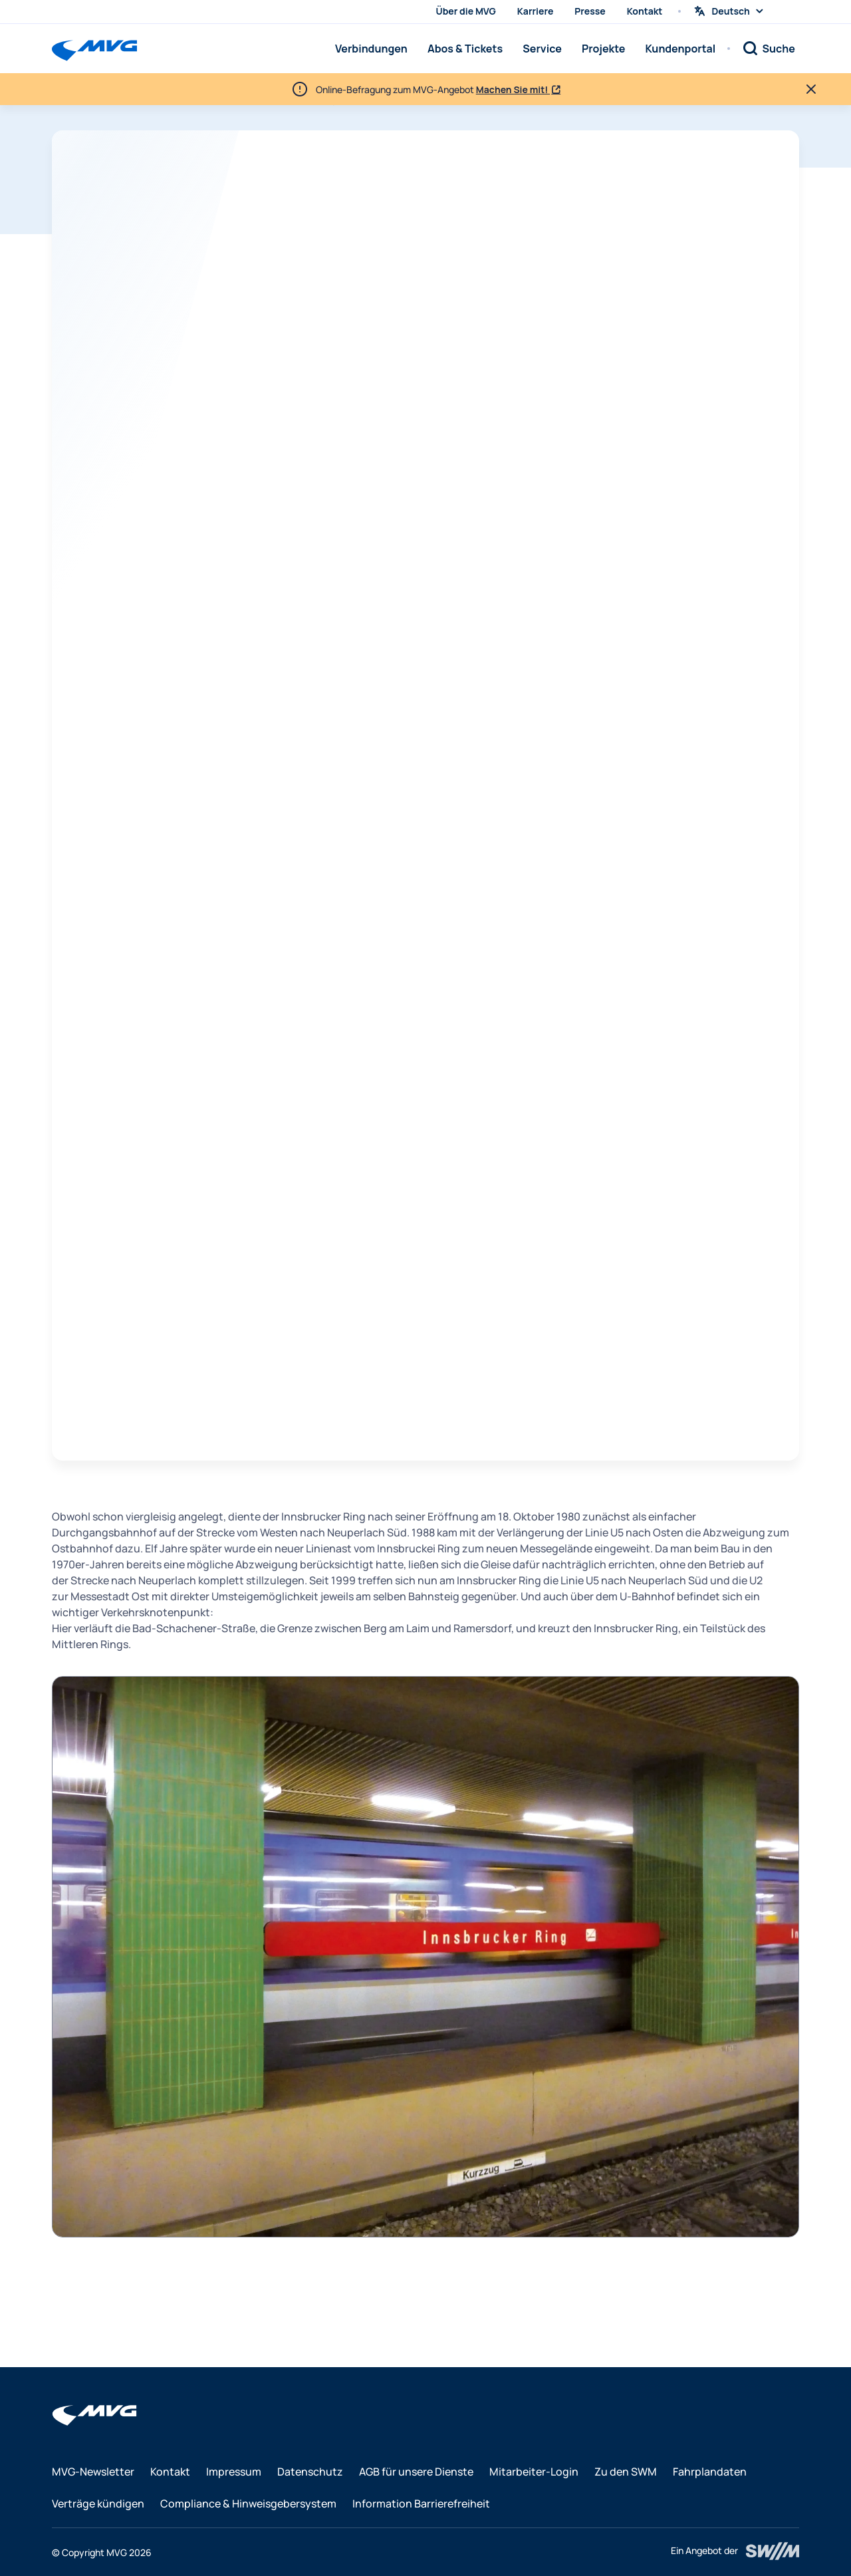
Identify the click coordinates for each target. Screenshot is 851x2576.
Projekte (603, 48)
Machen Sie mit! (513, 89)
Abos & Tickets (465, 48)
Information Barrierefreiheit (421, 2503)
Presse (589, 11)
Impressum (233, 2471)
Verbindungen (371, 48)
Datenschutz (310, 2471)
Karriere (535, 11)
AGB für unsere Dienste (416, 2471)
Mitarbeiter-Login (533, 2471)
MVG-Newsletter (93, 2471)
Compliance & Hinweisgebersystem (248, 2503)
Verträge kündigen (98, 2503)
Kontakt (645, 11)
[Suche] (768, 49)
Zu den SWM (625, 2471)
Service (542, 48)
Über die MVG (466, 11)
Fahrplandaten (710, 2471)
